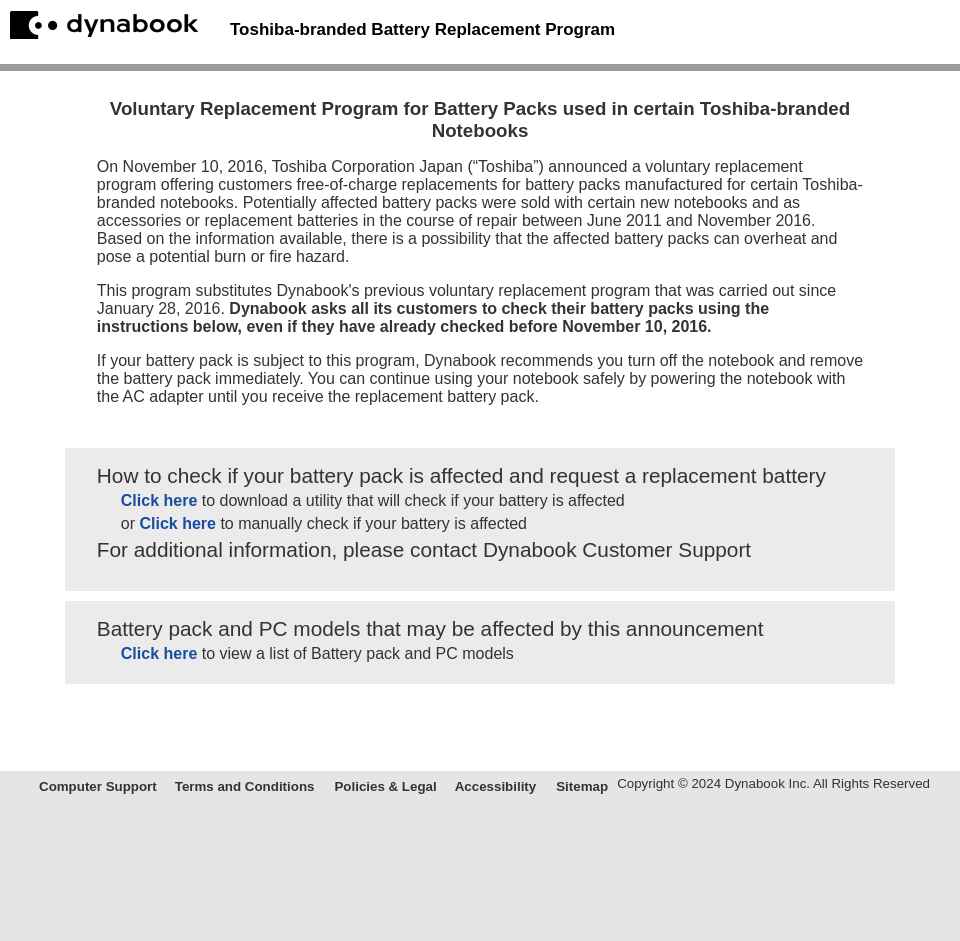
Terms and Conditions (245, 786)
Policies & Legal (385, 786)
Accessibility (496, 786)
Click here (159, 500)
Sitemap (582, 786)
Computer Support (98, 786)
